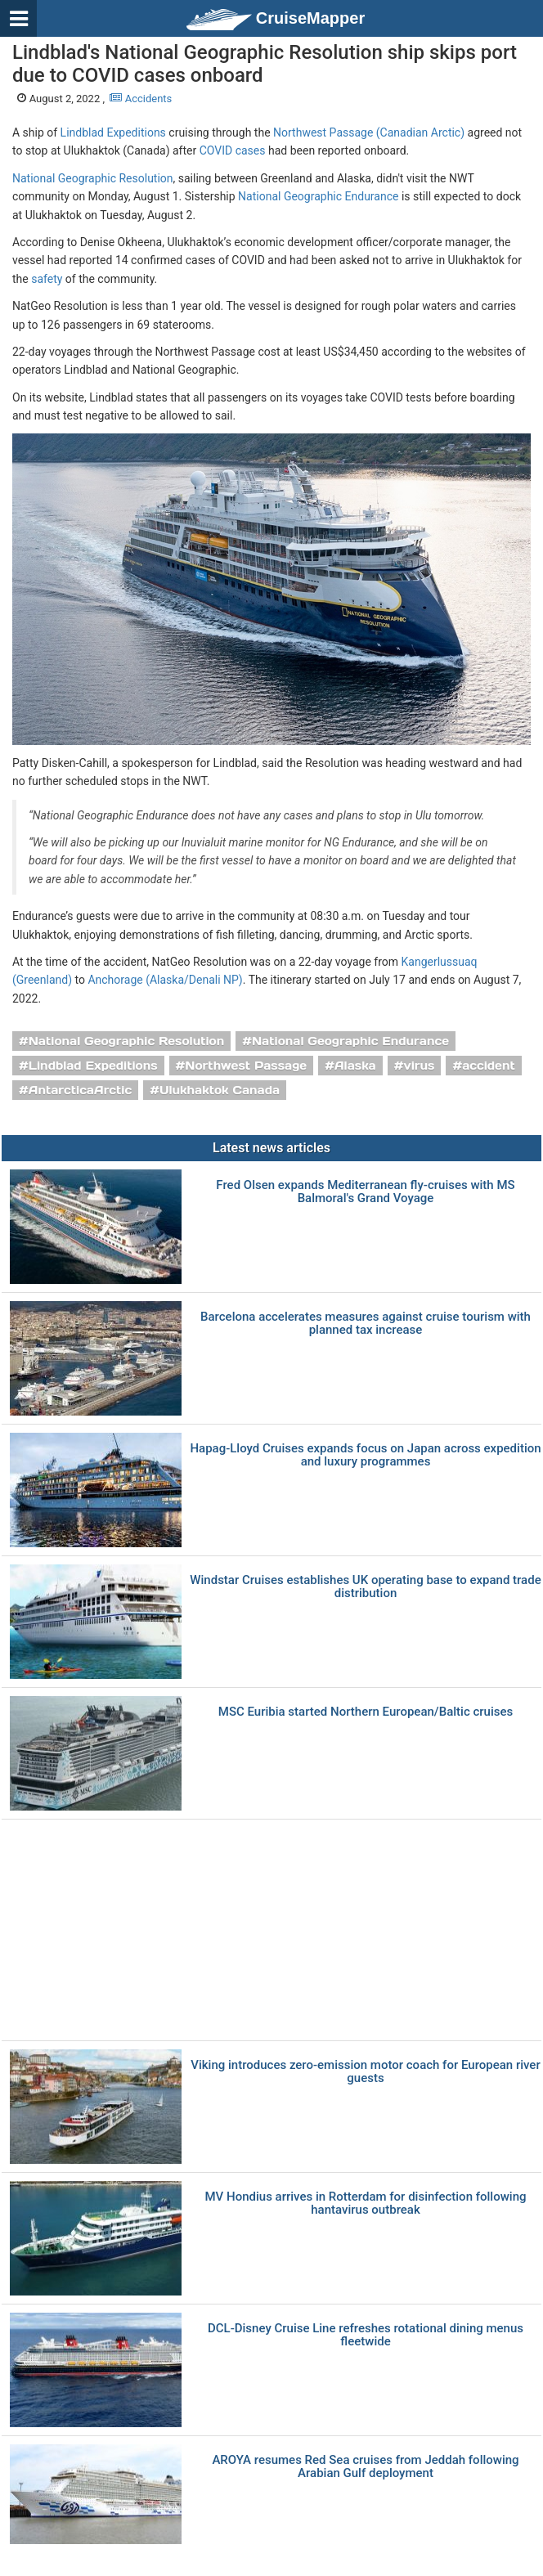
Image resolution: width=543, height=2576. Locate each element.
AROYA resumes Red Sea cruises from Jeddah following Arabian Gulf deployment (365, 2466)
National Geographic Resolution (92, 178)
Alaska (355, 1065)
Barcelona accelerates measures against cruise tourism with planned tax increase (365, 1323)
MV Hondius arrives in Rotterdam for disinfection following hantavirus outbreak (366, 2203)
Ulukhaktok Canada (219, 1090)
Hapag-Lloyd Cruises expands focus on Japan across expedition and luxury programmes (365, 1455)
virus (418, 1065)
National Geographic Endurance (318, 196)
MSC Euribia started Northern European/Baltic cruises (365, 1712)
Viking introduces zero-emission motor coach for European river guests (365, 2071)
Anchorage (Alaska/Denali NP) (165, 979)
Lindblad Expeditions (113, 132)
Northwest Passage (246, 1065)
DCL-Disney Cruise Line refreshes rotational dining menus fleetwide (365, 2335)
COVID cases (233, 150)
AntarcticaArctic (80, 1090)
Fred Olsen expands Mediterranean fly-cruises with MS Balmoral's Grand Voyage (365, 1191)
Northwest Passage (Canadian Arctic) (368, 132)
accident (488, 1065)
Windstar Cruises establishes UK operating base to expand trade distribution (365, 1586)
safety (46, 278)
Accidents (141, 98)
